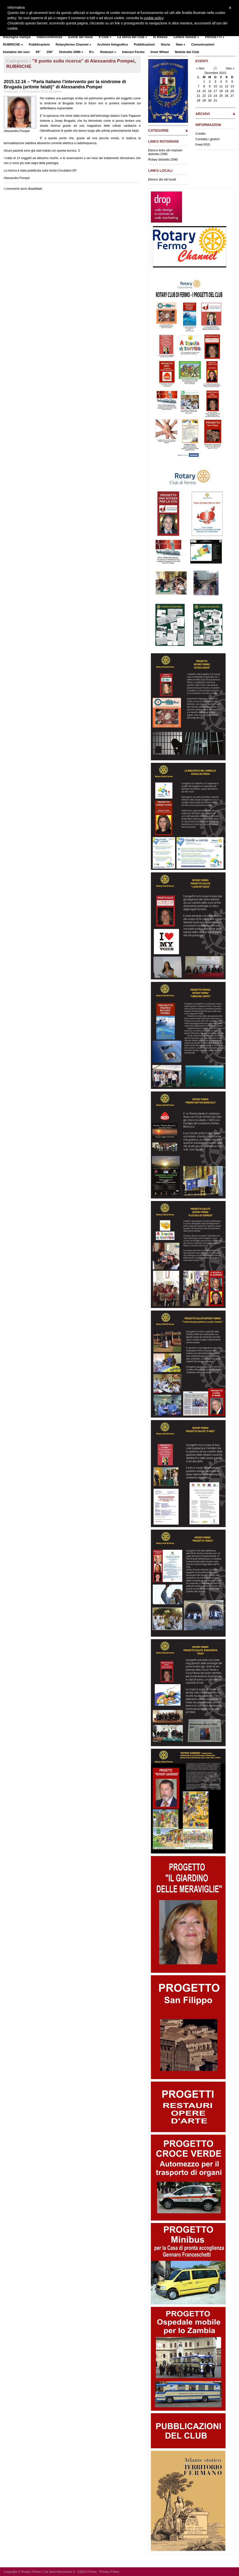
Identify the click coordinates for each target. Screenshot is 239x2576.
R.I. (91, 52)
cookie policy (153, 18)
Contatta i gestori (207, 139)
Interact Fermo (133, 52)
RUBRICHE (13, 44)
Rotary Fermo (31, 2572)
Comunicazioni (202, 44)
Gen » (230, 68)
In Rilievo (160, 37)
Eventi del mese (80, 37)
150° (50, 52)
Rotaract (108, 52)
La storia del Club (132, 37)
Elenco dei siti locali (162, 179)
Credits (200, 133)
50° (38, 52)
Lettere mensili (186, 37)
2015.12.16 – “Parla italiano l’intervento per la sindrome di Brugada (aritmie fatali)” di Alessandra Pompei (65, 84)
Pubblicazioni (39, 44)
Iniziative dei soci (16, 52)
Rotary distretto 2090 (163, 159)
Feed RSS (202, 144)
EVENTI (201, 61)
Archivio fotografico (112, 44)
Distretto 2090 (71, 52)
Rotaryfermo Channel (73, 44)
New (180, 44)
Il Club (105, 37)
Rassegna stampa (17, 37)
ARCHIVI (202, 114)
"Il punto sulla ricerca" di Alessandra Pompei (83, 60)
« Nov (200, 68)
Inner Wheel (159, 52)
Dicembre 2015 (215, 73)
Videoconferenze (49, 37)
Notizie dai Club (187, 52)
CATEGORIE (158, 130)
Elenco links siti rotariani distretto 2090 (165, 152)
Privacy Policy (109, 2572)
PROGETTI (214, 37)
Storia (165, 44)
